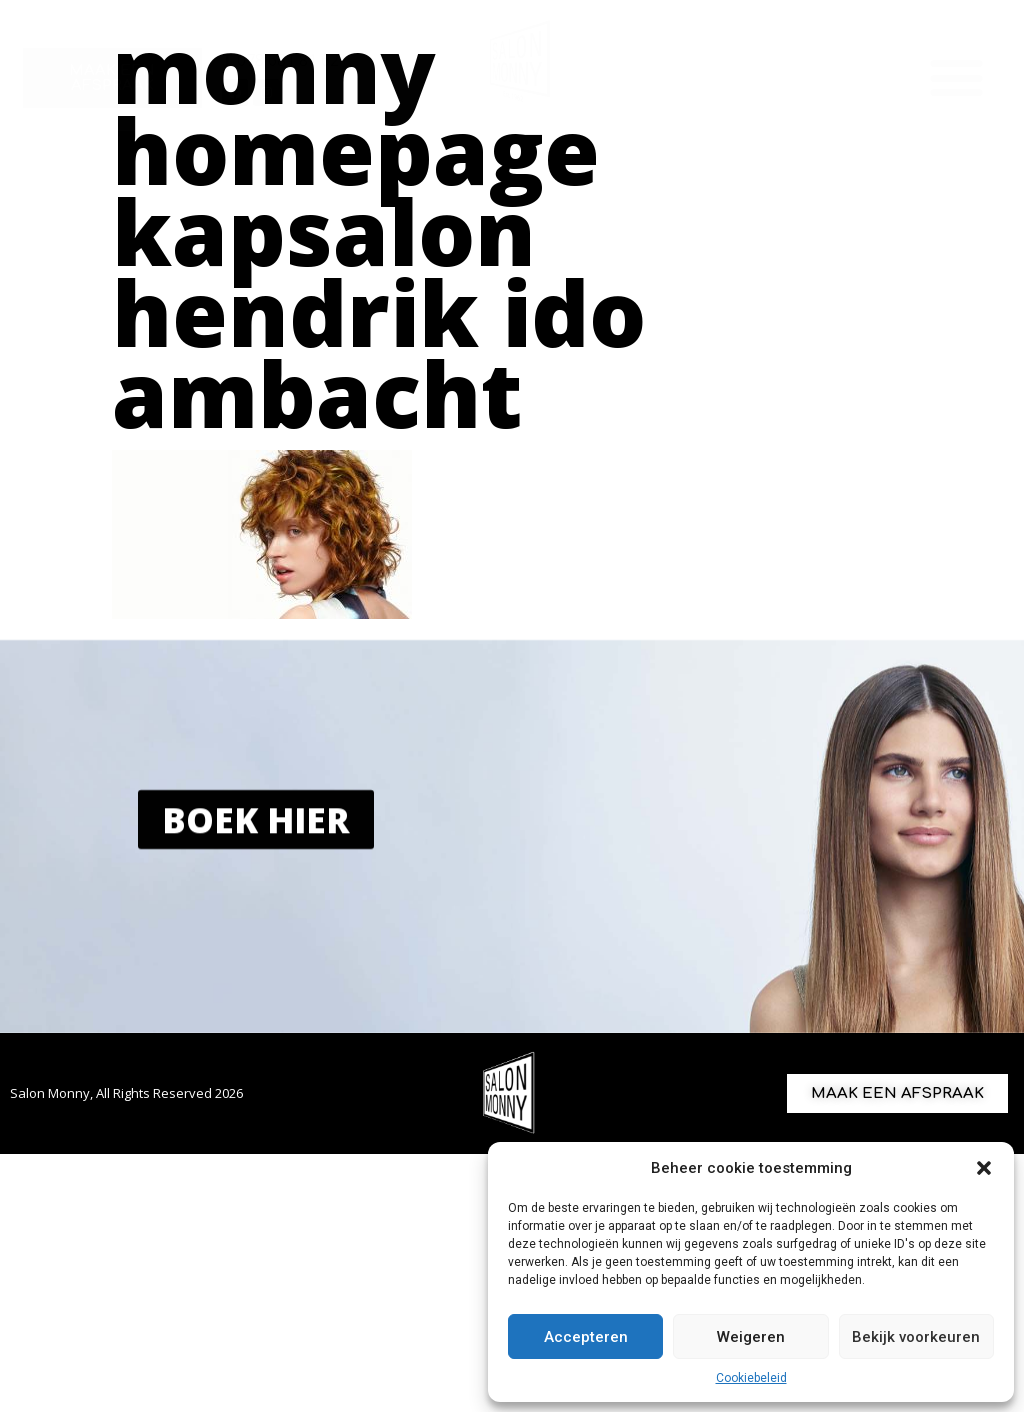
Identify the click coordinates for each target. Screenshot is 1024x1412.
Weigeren (751, 1337)
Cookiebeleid (751, 1378)
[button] (984, 1168)
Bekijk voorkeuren (916, 1337)
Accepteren (586, 1337)
